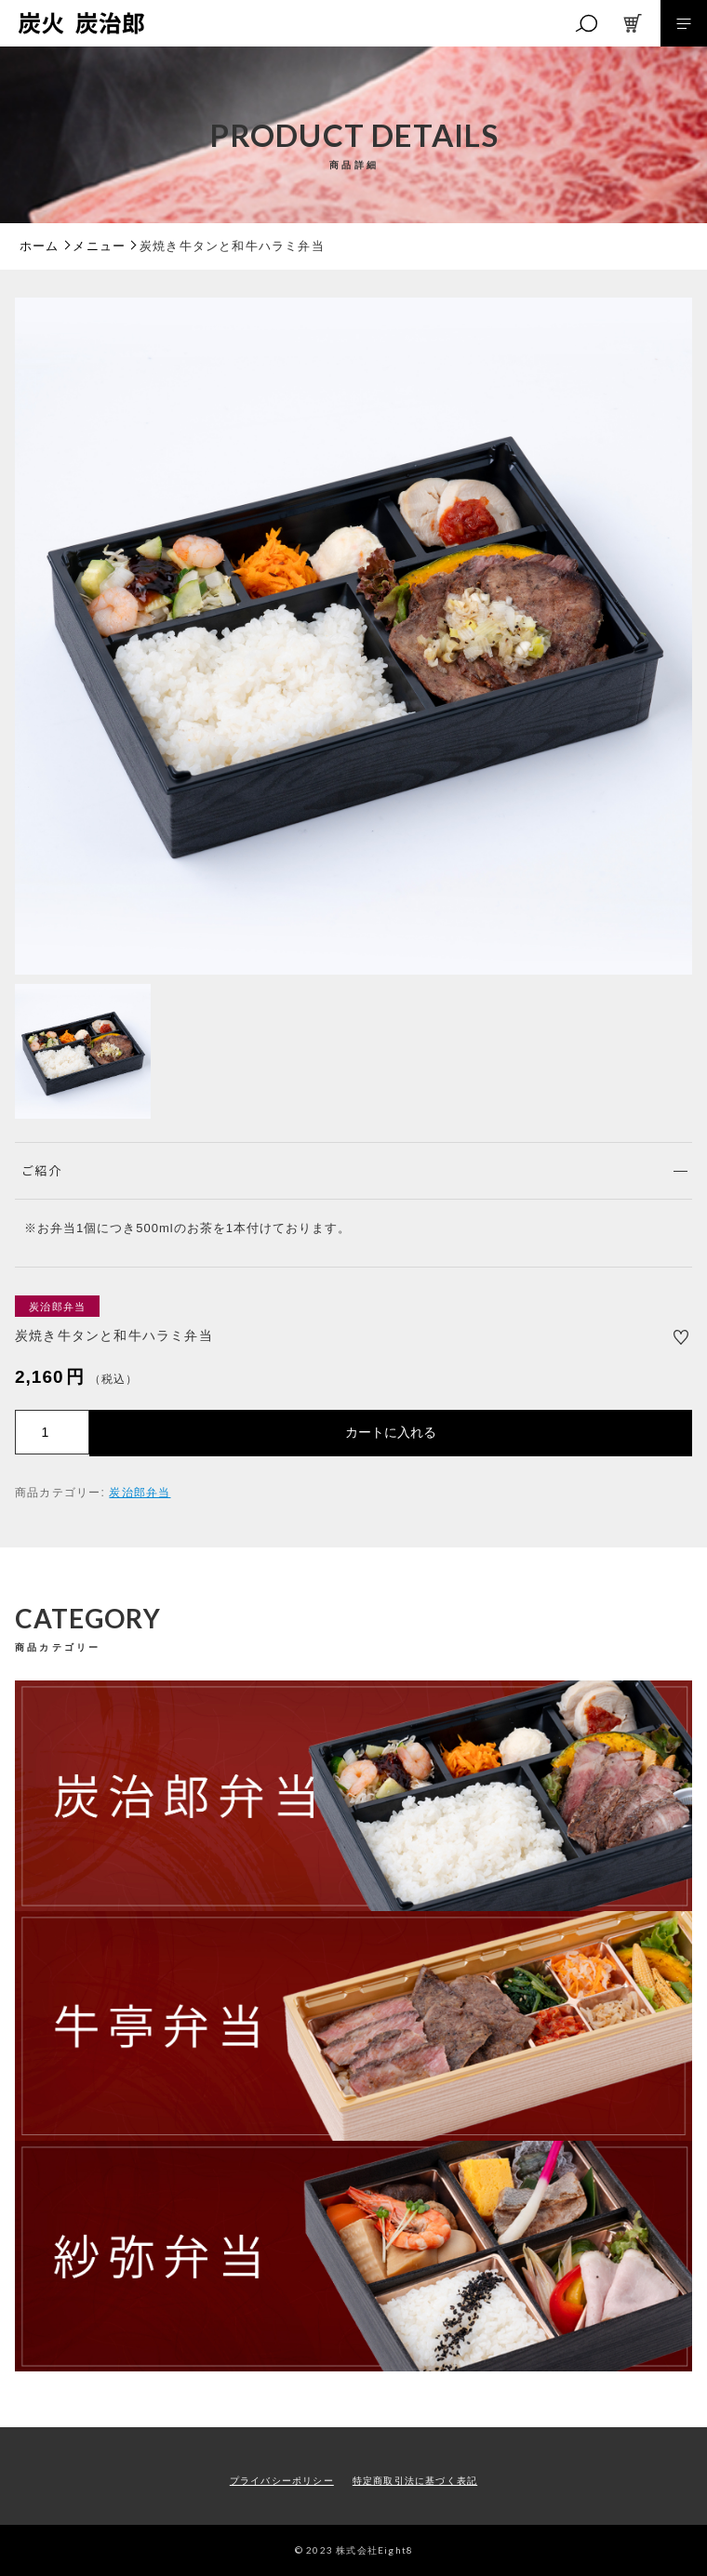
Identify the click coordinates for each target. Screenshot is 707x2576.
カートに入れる (390, 1432)
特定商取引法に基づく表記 (415, 2481)
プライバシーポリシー (282, 2481)
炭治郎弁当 (139, 1492)
